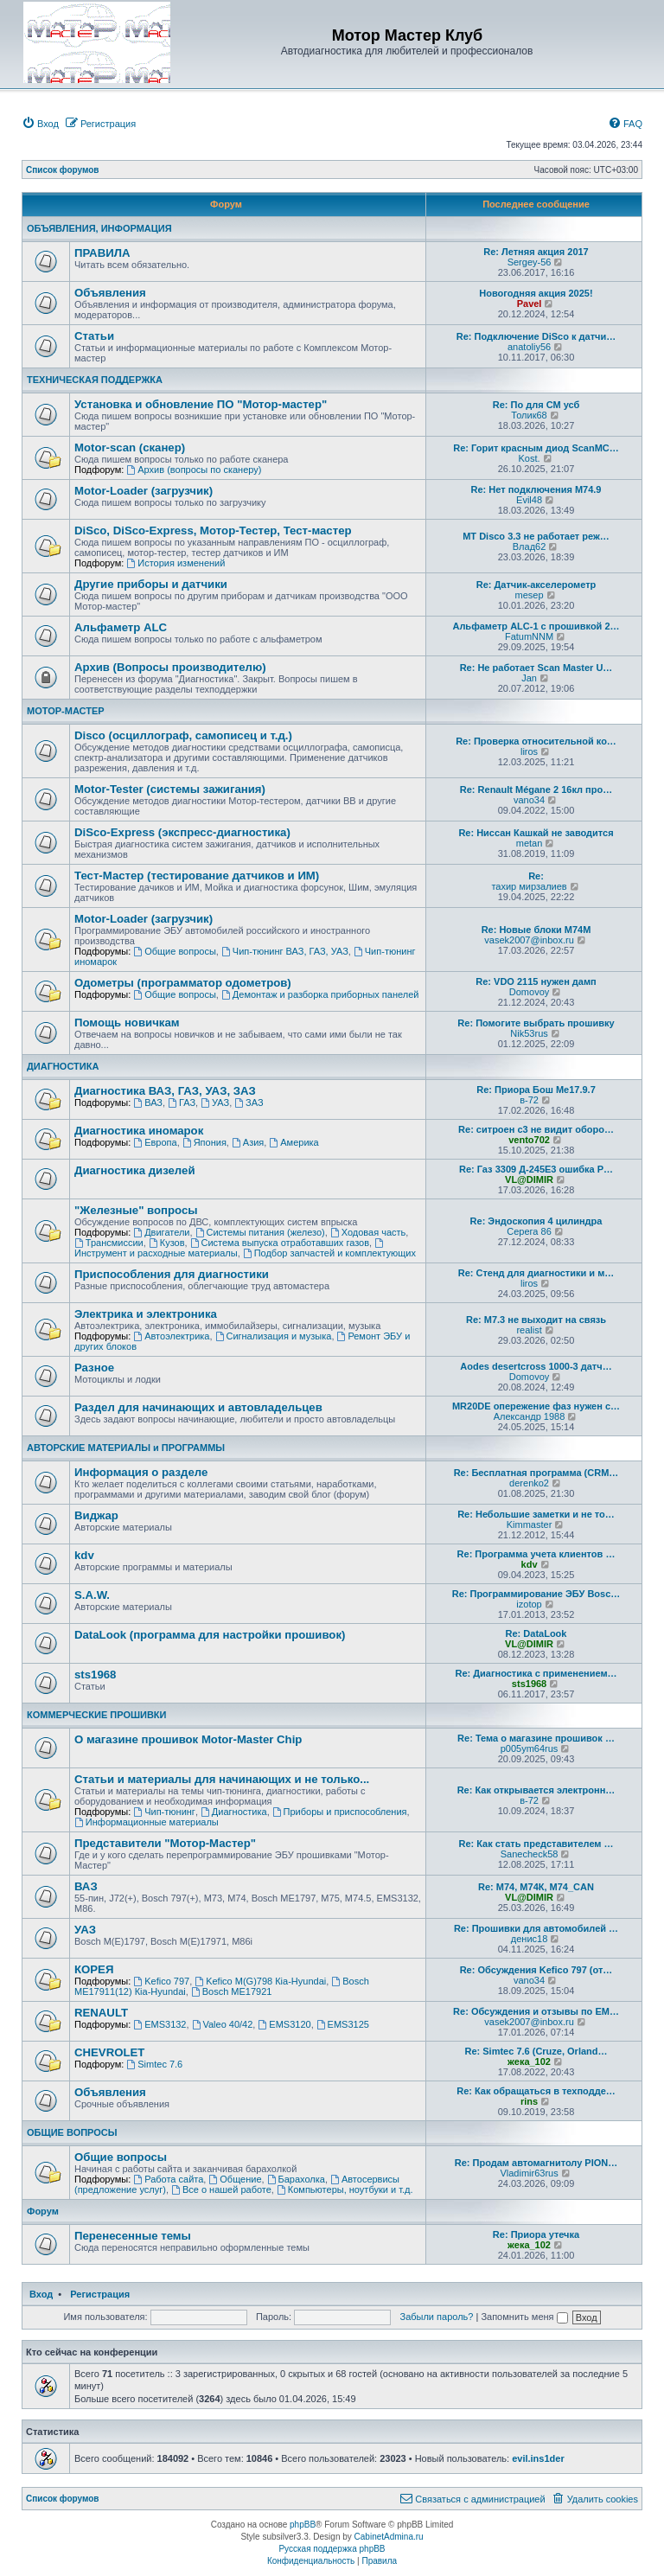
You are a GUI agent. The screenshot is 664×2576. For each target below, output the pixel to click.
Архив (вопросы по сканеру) (193, 469)
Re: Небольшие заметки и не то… (536, 1514)
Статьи (94, 335)
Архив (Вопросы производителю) (170, 667)
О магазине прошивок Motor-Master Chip (188, 1739)
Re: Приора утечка (536, 2234)
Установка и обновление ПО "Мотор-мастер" (200, 404)
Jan (529, 678)
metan (529, 843)
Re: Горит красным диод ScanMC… (536, 448)
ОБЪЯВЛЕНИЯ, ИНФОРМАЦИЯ (99, 228)
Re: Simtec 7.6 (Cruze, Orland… (535, 2051)
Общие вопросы (174, 951)
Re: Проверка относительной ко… (536, 741)
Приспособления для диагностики (171, 1274)
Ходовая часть (367, 1232)
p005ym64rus (530, 1748)
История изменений (175, 563)
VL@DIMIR (529, 1179)
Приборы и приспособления (339, 1811)
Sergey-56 (530, 262)
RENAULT (101, 2012)
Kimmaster (529, 1524)
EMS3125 (342, 2024)
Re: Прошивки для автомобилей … (536, 1928)
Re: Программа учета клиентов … (536, 1554)
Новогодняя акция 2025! (535, 293)
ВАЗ (148, 1102)
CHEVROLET (109, 2052)
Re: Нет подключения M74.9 (536, 489)
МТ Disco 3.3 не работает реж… (536, 536)
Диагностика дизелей (134, 1170)
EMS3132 (159, 2024)
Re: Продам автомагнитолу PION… (536, 2162)
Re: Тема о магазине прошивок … (536, 1738)
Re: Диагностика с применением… (535, 1673)
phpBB (303, 2524)
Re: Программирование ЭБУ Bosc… (536, 1593)
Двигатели (161, 1232)
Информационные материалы (146, 1822)
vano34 (529, 800)
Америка (293, 1142)
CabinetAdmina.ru (389, 2536)
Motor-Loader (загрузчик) (143, 490)
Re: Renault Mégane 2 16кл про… (536, 789)
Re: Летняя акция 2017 (536, 251)
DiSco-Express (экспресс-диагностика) (182, 832)
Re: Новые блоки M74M (536, 929)
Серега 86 (529, 1231)
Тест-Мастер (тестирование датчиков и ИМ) (196, 875)
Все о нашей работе (221, 2189)
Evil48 (529, 500)
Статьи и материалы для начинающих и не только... (221, 1779)
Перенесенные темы (132, 2235)
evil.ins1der (538, 2458)
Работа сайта (168, 2179)
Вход (41, 2294)
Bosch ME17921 (231, 1991)
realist (528, 1330)
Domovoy (529, 992)
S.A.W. (92, 1594)
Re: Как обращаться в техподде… (536, 2091)
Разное (94, 1367)
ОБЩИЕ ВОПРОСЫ (72, 2132)
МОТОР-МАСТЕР (66, 711)
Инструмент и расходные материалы (230, 1248)
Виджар (96, 1515)
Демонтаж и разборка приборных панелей (319, 994)
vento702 (529, 1140)
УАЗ (215, 1102)
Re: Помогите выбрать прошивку (535, 1023)
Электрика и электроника (145, 1313)
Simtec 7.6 (154, 2064)
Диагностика (234, 1811)
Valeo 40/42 (222, 2024)
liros (529, 751)
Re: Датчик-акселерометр (536, 584)
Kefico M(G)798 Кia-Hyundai (260, 1981)
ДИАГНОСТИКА (63, 1066)
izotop (528, 1604)
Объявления (110, 292)
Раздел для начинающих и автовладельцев (198, 1407)
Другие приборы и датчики (150, 584)
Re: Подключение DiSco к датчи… (536, 336)
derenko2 (529, 1483)
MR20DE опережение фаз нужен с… (536, 1406)
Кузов (167, 1242)
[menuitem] (40, 123)
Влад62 (529, 546)
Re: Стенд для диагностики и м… (536, 1273)
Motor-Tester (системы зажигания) (169, 789)
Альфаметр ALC (120, 627)
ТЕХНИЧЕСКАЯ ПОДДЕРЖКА (95, 379)
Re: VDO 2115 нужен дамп (536, 981)
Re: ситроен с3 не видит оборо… (536, 1129)
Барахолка (296, 2179)
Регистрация (100, 2294)
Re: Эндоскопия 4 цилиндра (536, 1221)
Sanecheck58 (530, 1854)
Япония (204, 1142)
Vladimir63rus (529, 2173)
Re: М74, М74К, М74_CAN (536, 1887)
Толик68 (528, 415)
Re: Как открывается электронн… (536, 1790)
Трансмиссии (109, 1242)
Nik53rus (528, 1033)
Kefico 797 (161, 1981)
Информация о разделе (141, 1472)
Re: (536, 876)
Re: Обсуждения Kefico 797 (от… (536, 1970)
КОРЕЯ (93, 1969)
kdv (84, 1555)
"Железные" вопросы (136, 1210)
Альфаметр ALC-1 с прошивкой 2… (535, 626)
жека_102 (529, 2061)
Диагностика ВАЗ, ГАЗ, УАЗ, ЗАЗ (165, 1090)
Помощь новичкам (126, 1022)
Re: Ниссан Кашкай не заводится (535, 833)
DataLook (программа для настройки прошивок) (209, 1634)
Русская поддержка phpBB (331, 2549)
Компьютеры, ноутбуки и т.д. (345, 2189)
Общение (234, 2179)
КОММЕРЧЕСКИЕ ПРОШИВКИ (96, 1715)
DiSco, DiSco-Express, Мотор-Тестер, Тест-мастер (213, 530)
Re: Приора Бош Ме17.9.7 (536, 1089)
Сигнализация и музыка (273, 1336)
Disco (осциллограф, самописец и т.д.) (183, 735)
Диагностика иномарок (138, 1130)
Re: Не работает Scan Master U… (536, 667)
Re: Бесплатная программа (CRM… (536, 1472)
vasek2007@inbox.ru (529, 940)
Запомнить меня (524, 2316)
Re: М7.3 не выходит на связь (536, 1319)
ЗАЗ (248, 1102)
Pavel (529, 303)
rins (529, 2101)
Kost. (529, 458)
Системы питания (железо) (260, 1232)
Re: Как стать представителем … (535, 1843)
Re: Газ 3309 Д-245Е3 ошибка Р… (536, 1169)
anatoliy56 (529, 347)
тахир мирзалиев (528, 886)
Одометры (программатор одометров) (182, 982)
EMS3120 (284, 2024)
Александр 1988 (529, 1416)
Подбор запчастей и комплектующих (329, 1253)
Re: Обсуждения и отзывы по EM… (536, 2011)
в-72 (529, 1100)
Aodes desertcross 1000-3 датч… (535, 1366)
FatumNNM (529, 636)
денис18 (529, 1939)
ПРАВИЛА (102, 252)
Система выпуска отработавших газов (279, 1242)
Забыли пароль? (436, 2316)
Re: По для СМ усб (536, 405)
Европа (154, 1142)
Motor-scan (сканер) (129, 447)
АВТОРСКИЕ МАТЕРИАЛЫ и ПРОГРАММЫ (126, 1447)
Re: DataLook (536, 1633)
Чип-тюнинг (164, 1811)
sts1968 (95, 1674)
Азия (248, 1142)
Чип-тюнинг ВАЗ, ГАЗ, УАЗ (284, 951)
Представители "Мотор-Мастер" (165, 1843)
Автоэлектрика (171, 1336)
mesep (529, 595)
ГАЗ (181, 1102)
